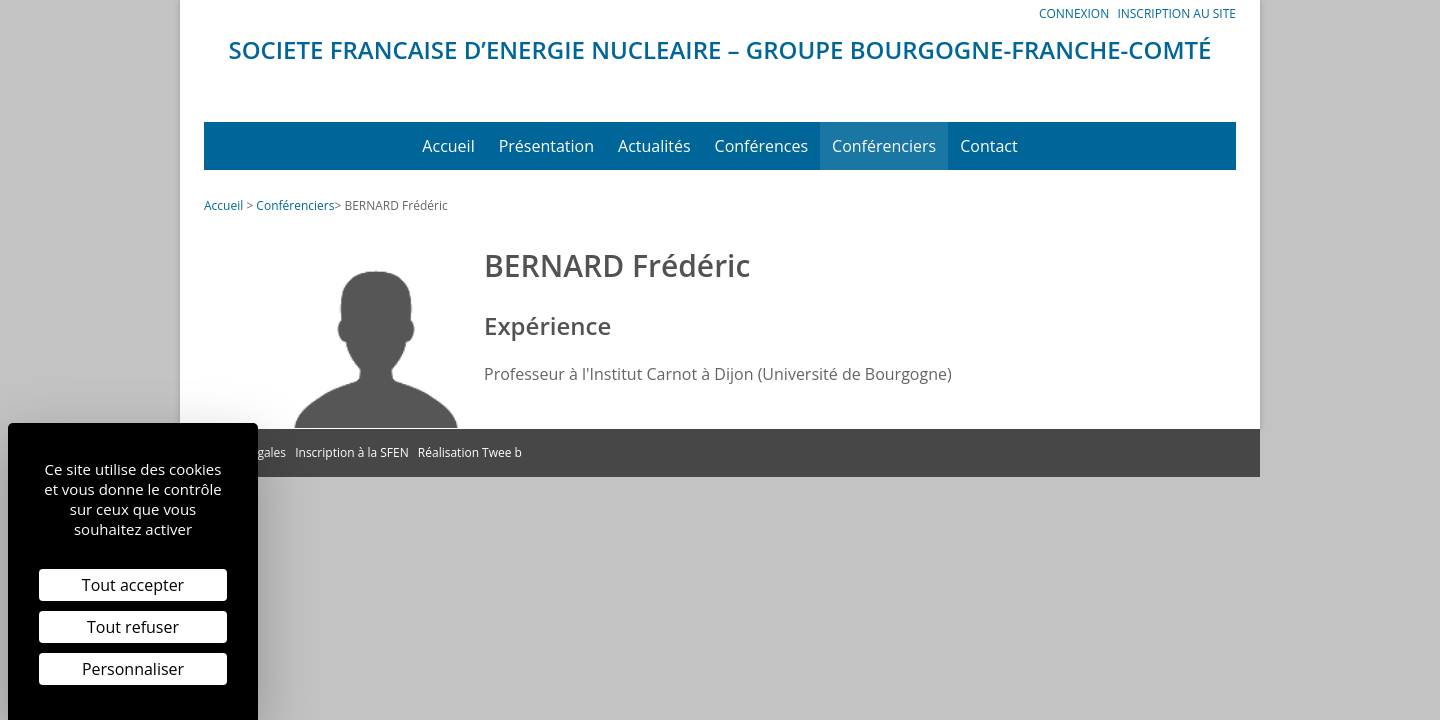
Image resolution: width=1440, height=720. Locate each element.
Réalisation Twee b (470, 452)
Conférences (762, 146)
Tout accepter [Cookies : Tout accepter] (133, 585)
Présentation (546, 146)
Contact (988, 146)
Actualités (654, 146)
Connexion (1074, 13)
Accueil (448, 146)
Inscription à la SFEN (352, 452)
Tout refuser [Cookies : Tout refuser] (133, 627)
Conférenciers (884, 146)
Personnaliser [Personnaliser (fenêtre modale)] (133, 669)
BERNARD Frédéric (395, 205)
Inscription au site (1176, 13)
